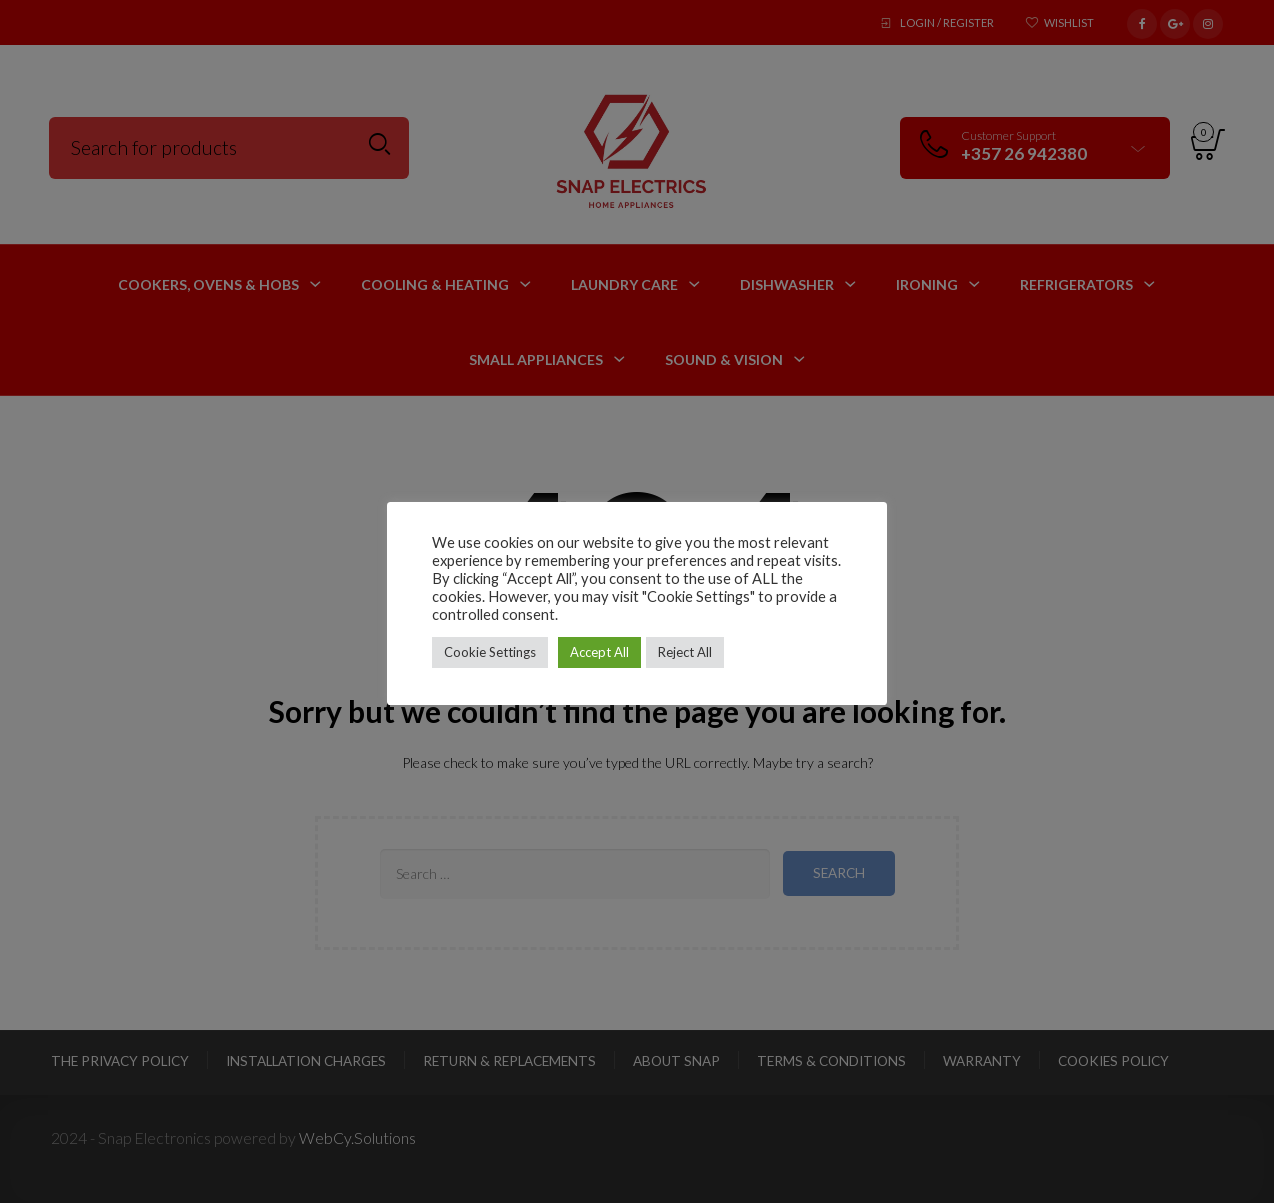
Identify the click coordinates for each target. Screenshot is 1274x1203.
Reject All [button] (685, 652)
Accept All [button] (599, 652)
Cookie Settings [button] (490, 652)
